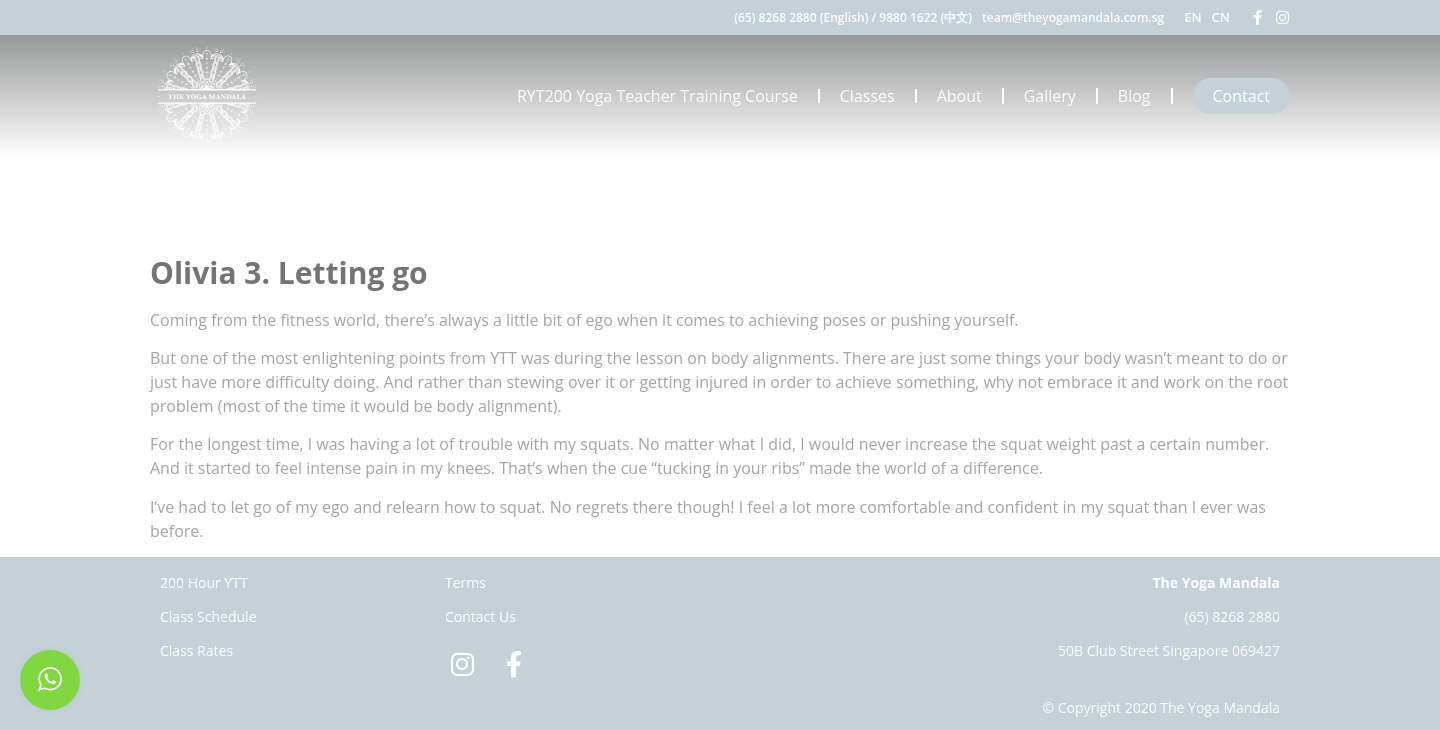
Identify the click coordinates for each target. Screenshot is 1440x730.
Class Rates (196, 650)
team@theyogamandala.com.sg (1073, 17)
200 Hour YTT (204, 582)
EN (1192, 17)
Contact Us (480, 616)
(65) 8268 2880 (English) (801, 17)
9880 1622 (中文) (925, 17)
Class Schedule (208, 616)
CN (1221, 17)
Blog (1134, 96)
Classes (867, 96)
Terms (465, 582)
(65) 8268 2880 (1232, 616)
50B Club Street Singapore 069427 (1169, 650)
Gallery (1050, 96)
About (959, 96)
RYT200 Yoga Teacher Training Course (657, 96)
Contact (1241, 96)
